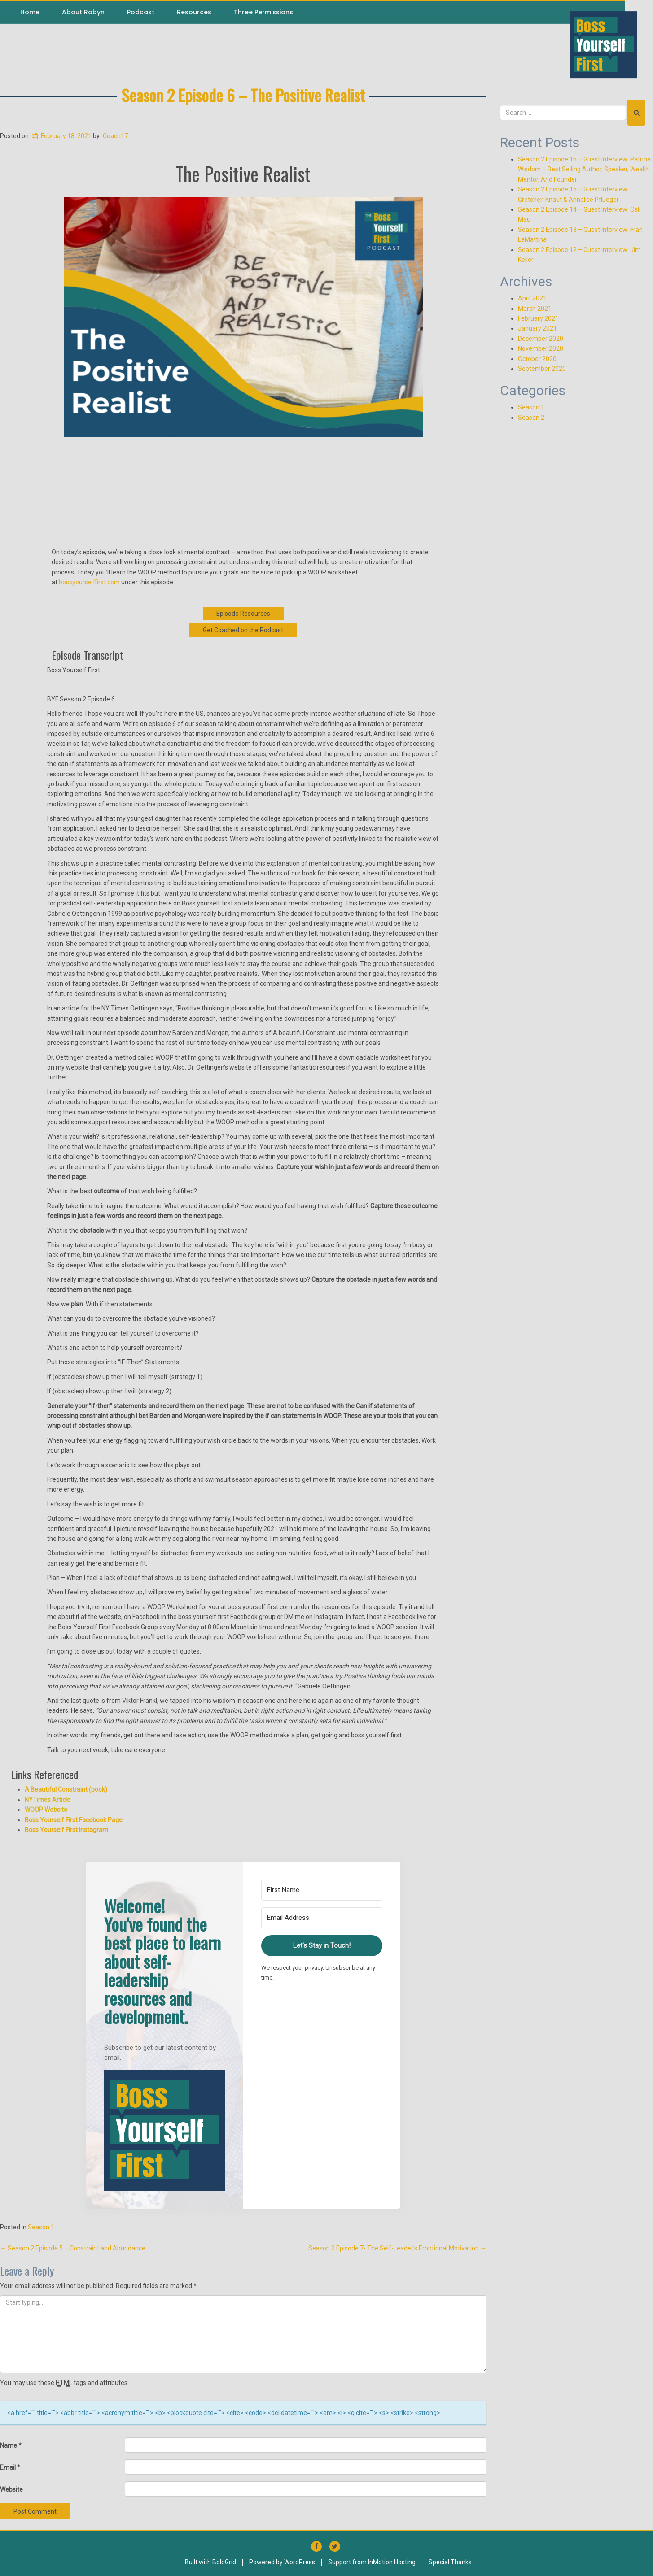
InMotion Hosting (392, 2562)
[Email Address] (321, 1917)
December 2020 (540, 338)
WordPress (299, 2562)
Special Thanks (450, 2562)
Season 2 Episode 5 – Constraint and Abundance (72, 2248)
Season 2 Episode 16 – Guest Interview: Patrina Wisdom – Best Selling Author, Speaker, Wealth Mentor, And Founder (584, 169)
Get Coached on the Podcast (243, 630)
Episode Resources (243, 613)
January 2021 (537, 328)
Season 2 (531, 417)
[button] (164, 2130)
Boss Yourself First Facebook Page (74, 1819)
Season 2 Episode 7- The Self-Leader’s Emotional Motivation (397, 2248)
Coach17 (115, 135)
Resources (194, 12)
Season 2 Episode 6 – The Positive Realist (243, 95)
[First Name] (321, 1890)
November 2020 (540, 348)
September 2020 (542, 368)
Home (29, 12)
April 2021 (532, 298)
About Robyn (83, 12)
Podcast (140, 12)
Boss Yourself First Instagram (66, 1829)
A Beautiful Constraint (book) (66, 1789)
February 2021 (538, 318)
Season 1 (41, 2227)
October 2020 (537, 358)
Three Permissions (263, 12)
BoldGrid (224, 2562)
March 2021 (535, 308)
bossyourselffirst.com (89, 582)
